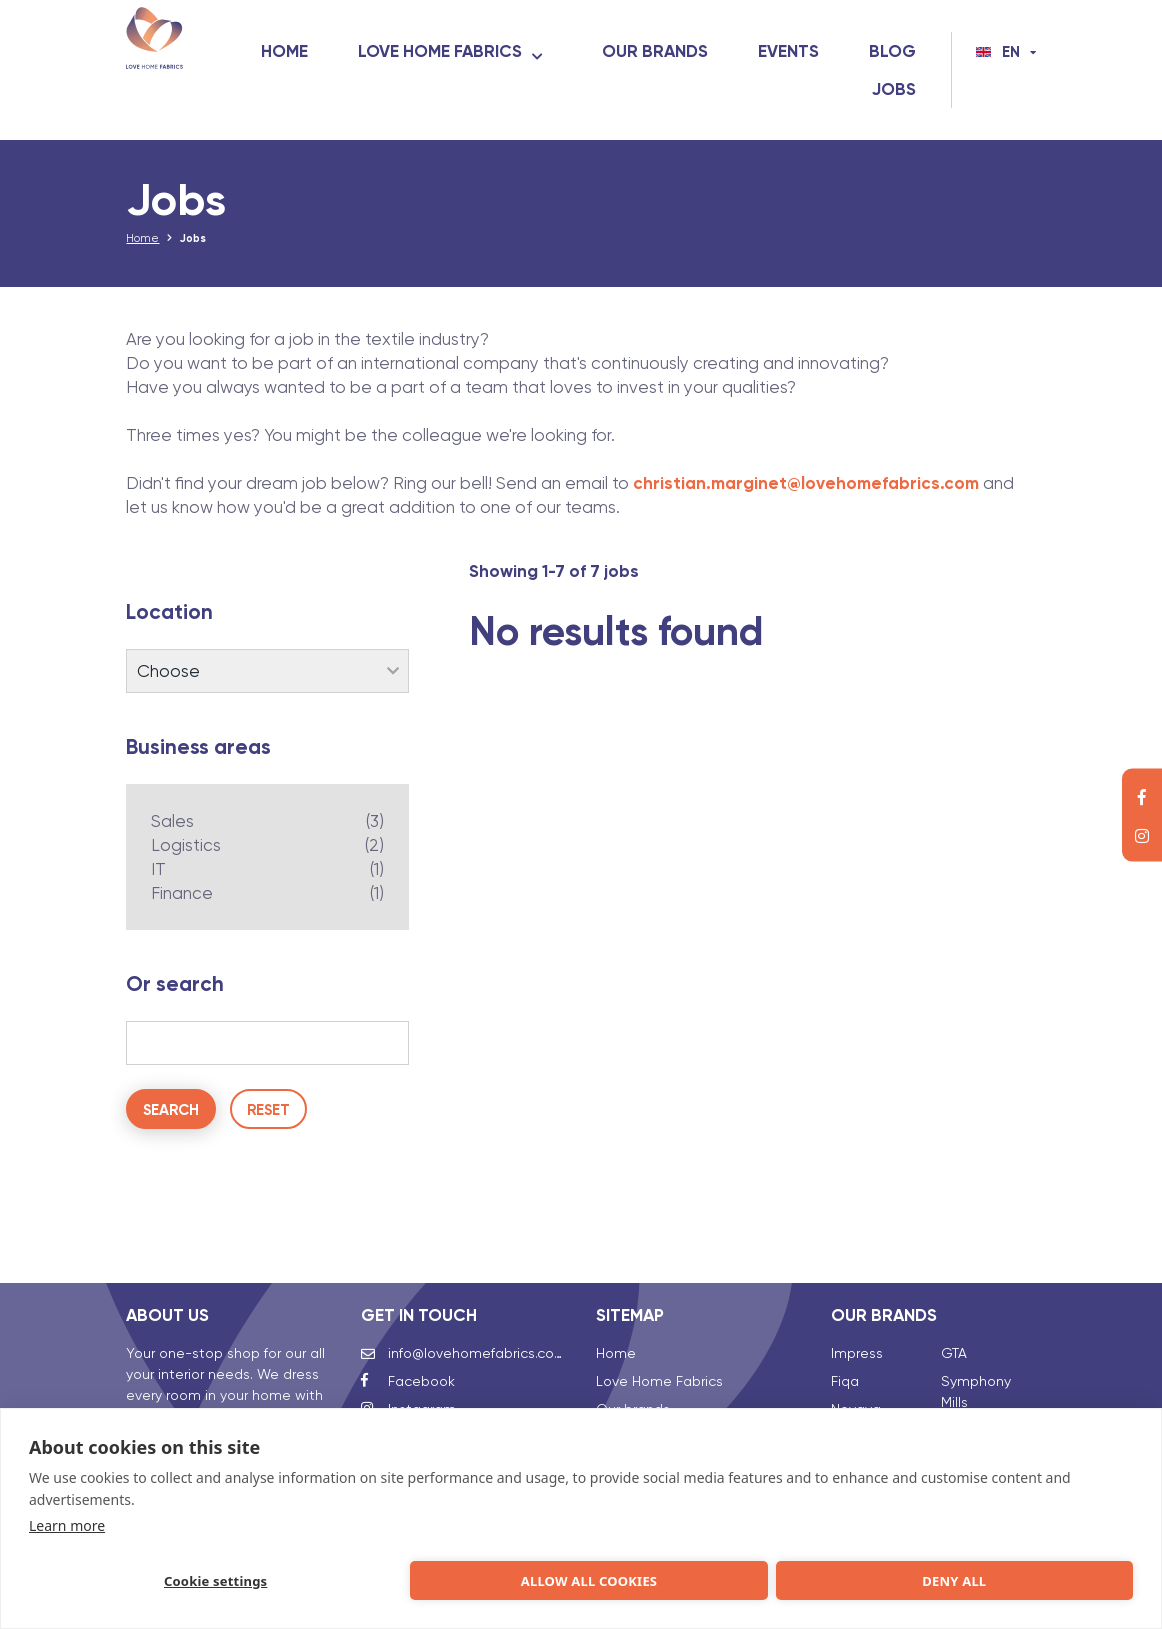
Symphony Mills (976, 1361)
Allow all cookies (359, 1579)
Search (171, 1123)
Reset (268, 1123)
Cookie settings (136, 1579)
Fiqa (845, 1351)
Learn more (67, 1521)
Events (885, 51)
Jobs (894, 89)
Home (381, 51)
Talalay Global (988, 1400)
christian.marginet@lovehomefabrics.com (806, 496)
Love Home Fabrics (537, 51)
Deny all (582, 1579)
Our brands (752, 51)
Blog (798, 89)
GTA (954, 1323)
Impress (857, 1323)
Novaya (856, 1379)
